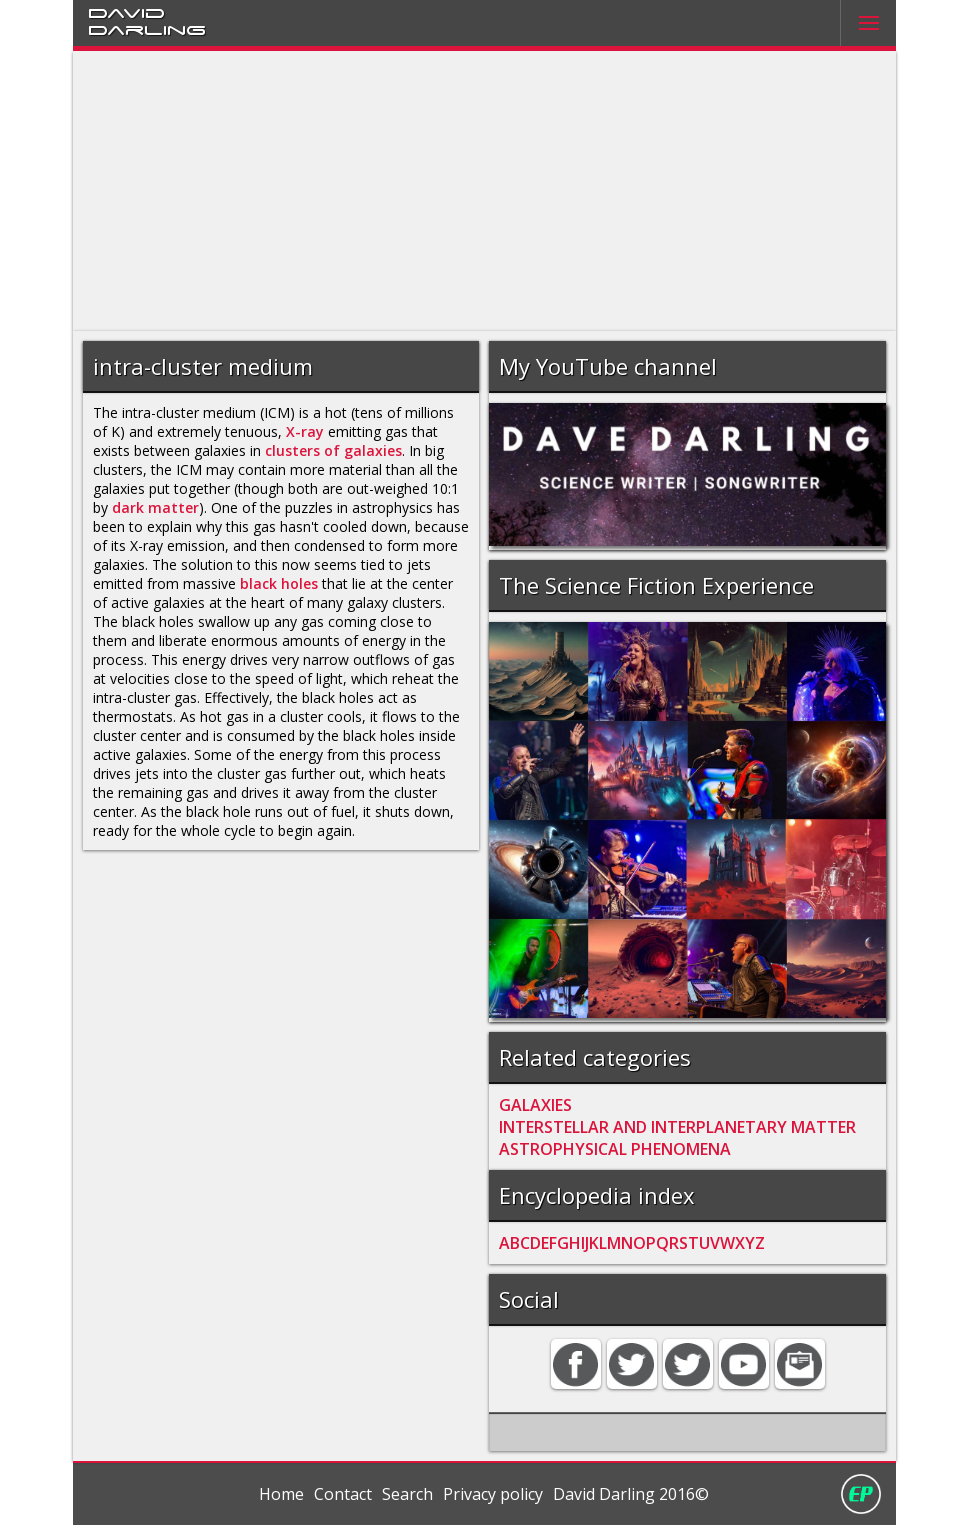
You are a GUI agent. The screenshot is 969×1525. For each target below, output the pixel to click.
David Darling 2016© (631, 1494)
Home (281, 1494)
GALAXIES (535, 1105)
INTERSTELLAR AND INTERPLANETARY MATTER (677, 1127)
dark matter (155, 507)
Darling (147, 29)
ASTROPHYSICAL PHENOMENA (615, 1149)
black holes (279, 583)
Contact (343, 1494)
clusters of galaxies (333, 450)
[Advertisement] (485, 191)
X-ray (305, 431)
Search (407, 1494)
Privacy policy (493, 1494)
